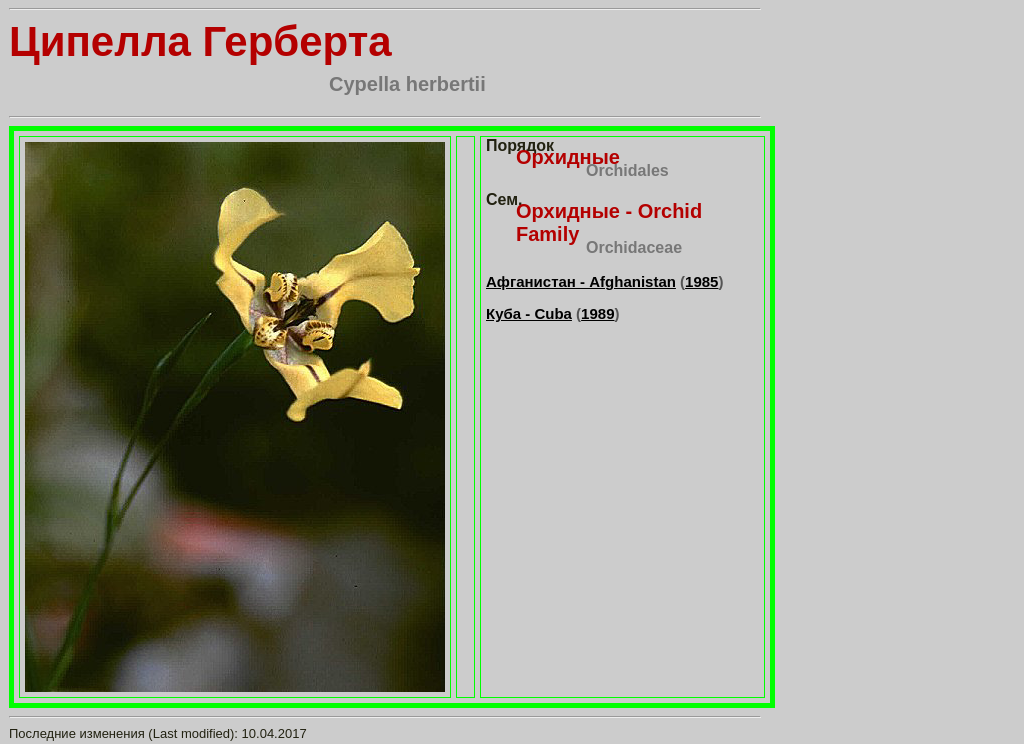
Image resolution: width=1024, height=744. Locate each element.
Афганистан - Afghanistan (581, 281)
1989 (597, 313)
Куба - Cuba (529, 313)
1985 (701, 281)
